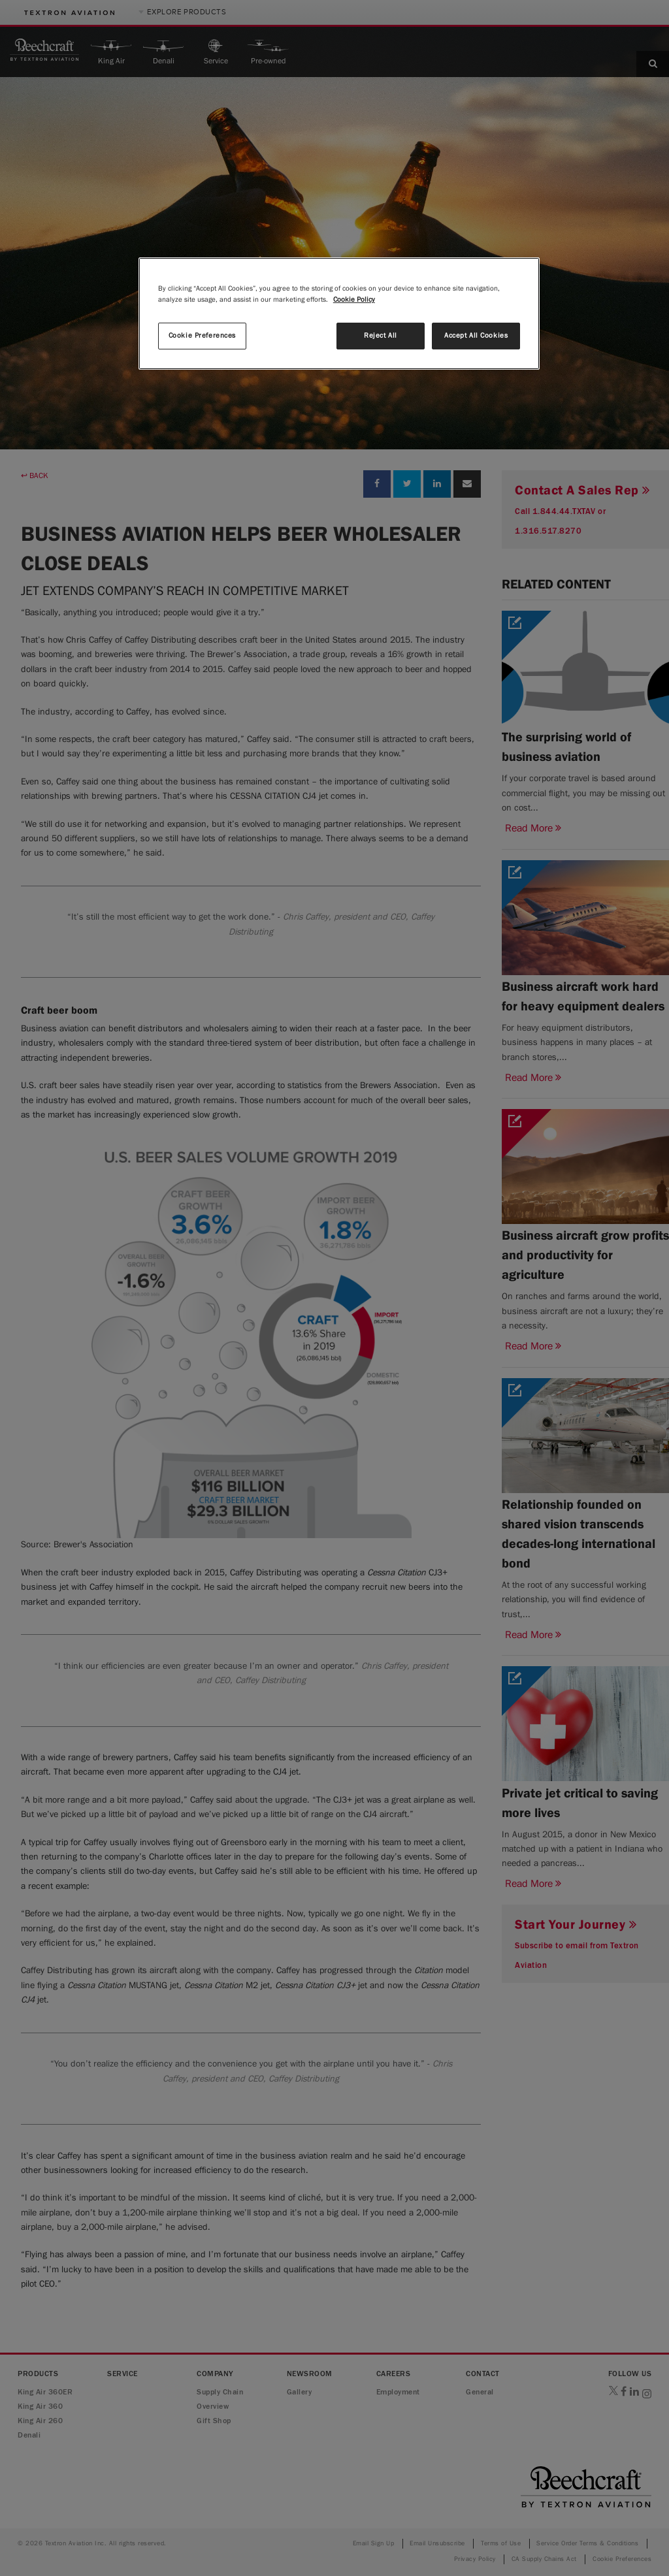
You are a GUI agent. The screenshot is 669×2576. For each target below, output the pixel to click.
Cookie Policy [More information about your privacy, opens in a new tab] (354, 299)
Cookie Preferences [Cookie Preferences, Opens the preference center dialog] (202, 335)
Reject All (380, 335)
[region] (339, 313)
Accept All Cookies (476, 335)
